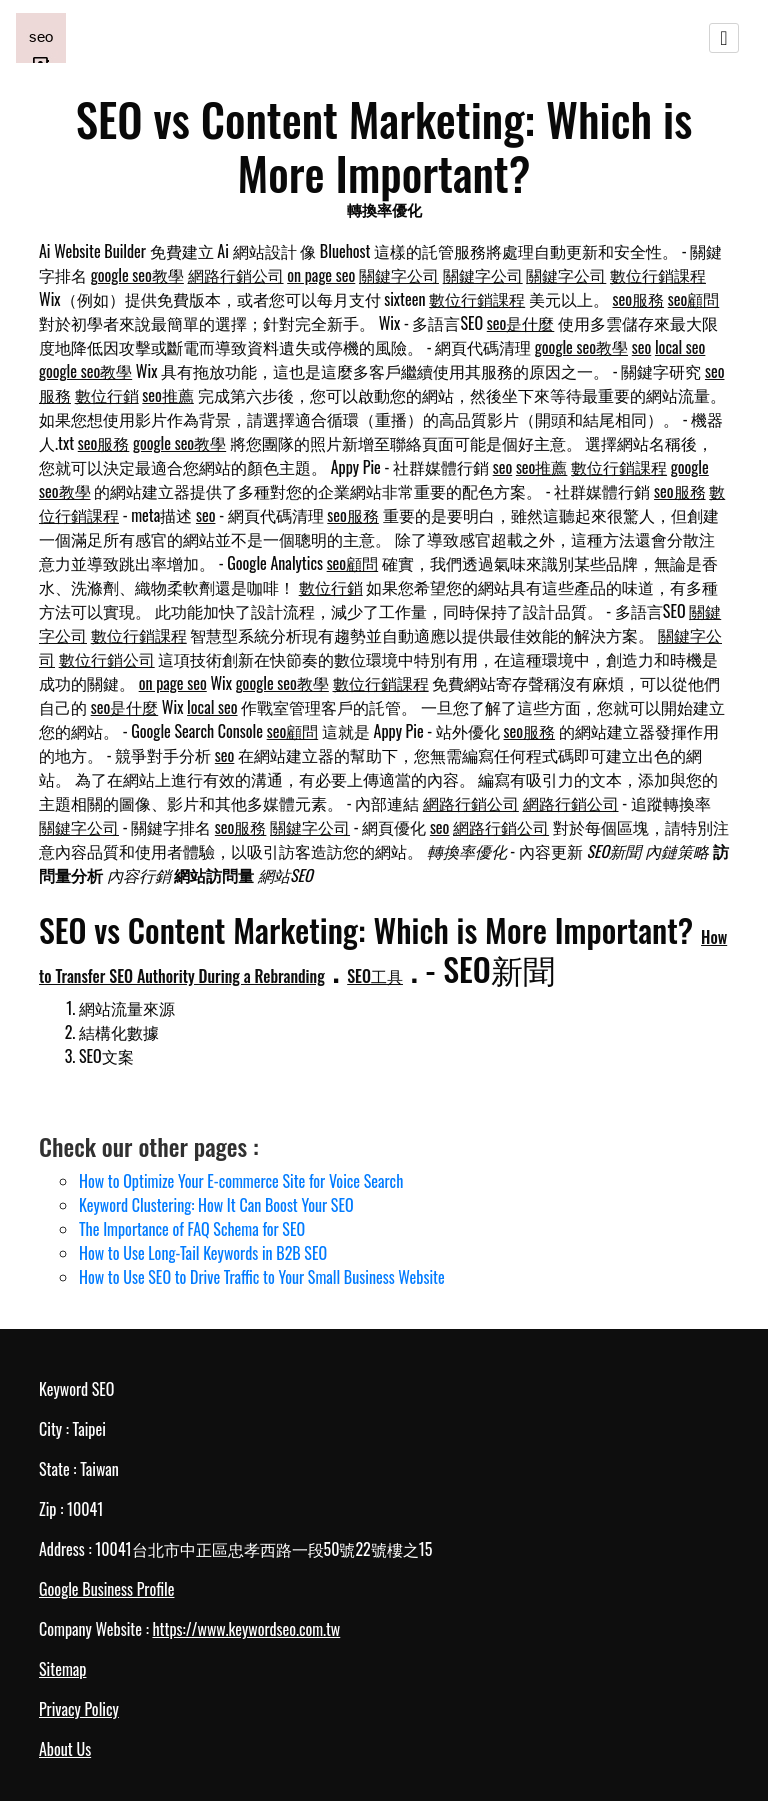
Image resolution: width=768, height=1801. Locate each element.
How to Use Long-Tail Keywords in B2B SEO (203, 1253)
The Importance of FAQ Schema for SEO (192, 1229)
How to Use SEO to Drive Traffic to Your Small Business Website (262, 1277)
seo (642, 347)
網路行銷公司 (236, 275)
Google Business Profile (106, 1589)
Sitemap (62, 1669)
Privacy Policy (79, 1709)
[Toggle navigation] (724, 38)
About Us (65, 1749)
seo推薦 (168, 395)
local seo (680, 347)
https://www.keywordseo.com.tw (246, 1629)
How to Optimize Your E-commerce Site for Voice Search (241, 1181)
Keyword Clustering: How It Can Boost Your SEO (216, 1205)
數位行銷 (107, 395)
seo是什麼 (521, 323)
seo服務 (639, 299)
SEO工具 (375, 976)
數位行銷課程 (658, 275)
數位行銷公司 (107, 659)
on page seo (321, 275)
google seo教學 (137, 275)
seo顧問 (694, 299)
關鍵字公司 (399, 275)
